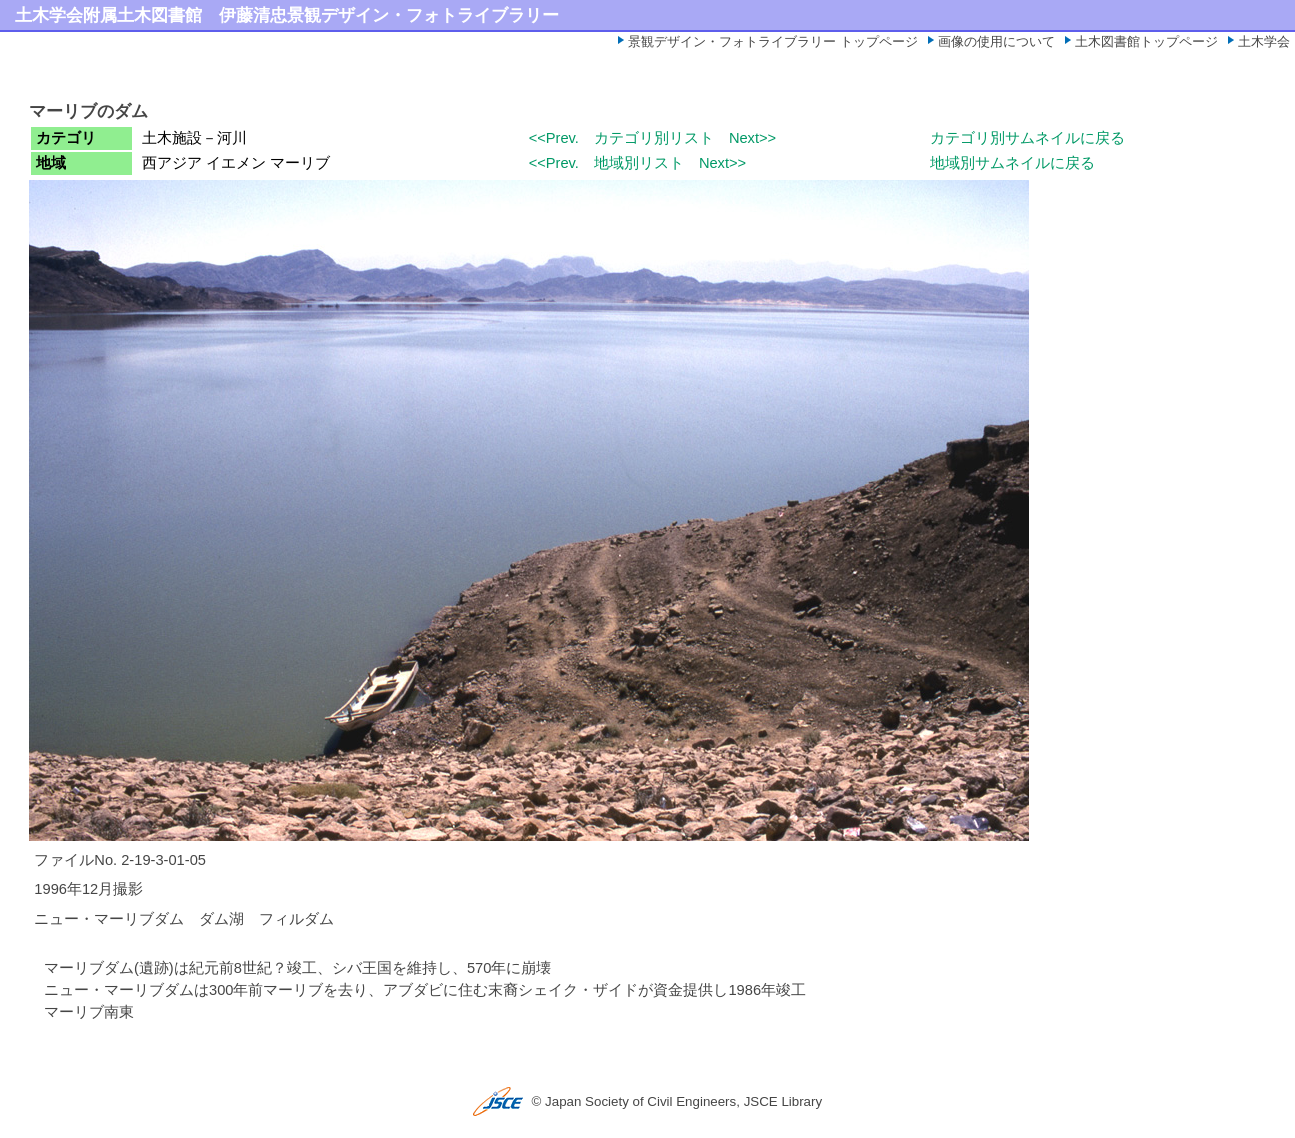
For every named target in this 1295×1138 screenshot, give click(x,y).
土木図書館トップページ (1146, 41)
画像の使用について (996, 41)
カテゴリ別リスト (654, 138)
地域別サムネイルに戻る (1012, 163)
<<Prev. (554, 138)
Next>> (752, 138)
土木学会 (1264, 41)
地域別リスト (639, 163)
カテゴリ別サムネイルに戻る (1027, 138)
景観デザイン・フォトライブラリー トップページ (773, 41)
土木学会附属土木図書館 (108, 15)
